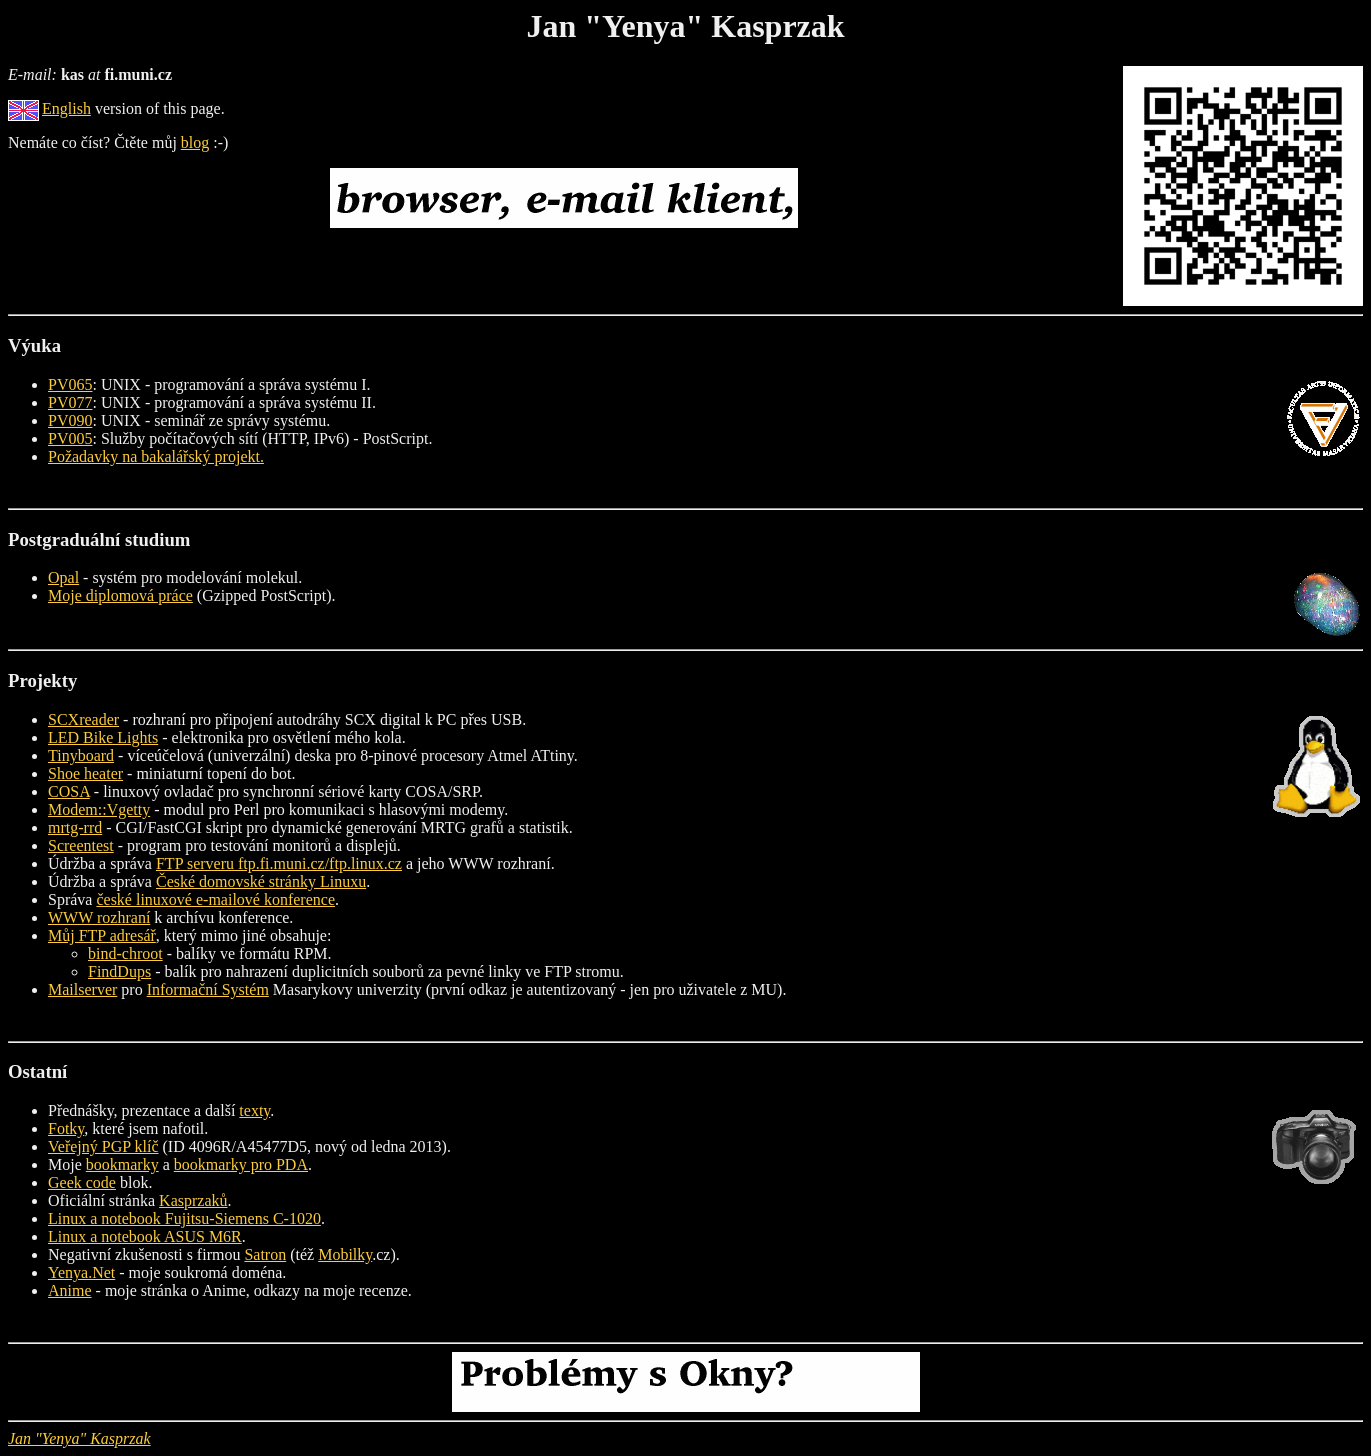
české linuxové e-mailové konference (215, 899)
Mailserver (82, 989)
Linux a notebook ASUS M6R (145, 1236)
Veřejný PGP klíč (103, 1146)
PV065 (70, 384)
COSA (69, 791)
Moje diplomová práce (120, 595)
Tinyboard (81, 755)
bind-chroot (125, 953)
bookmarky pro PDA (241, 1164)
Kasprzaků (193, 1200)
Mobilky (345, 1254)
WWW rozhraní (99, 917)
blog (195, 142)
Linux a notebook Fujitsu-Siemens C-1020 (184, 1218)
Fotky (66, 1128)
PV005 (70, 438)
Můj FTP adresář (102, 935)
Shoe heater (85, 773)
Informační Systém (208, 989)
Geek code (82, 1182)
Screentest (81, 845)
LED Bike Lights (103, 737)
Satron (265, 1254)
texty (254, 1110)
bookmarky (122, 1164)
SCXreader (83, 719)
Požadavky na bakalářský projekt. (156, 456)
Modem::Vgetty (99, 809)
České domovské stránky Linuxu (261, 881)
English (66, 108)
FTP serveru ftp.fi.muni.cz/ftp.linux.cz (279, 863)
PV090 (70, 420)
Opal (63, 577)
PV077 (70, 402)
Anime (70, 1290)
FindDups (119, 971)
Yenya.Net (81, 1272)
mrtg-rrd (75, 827)
